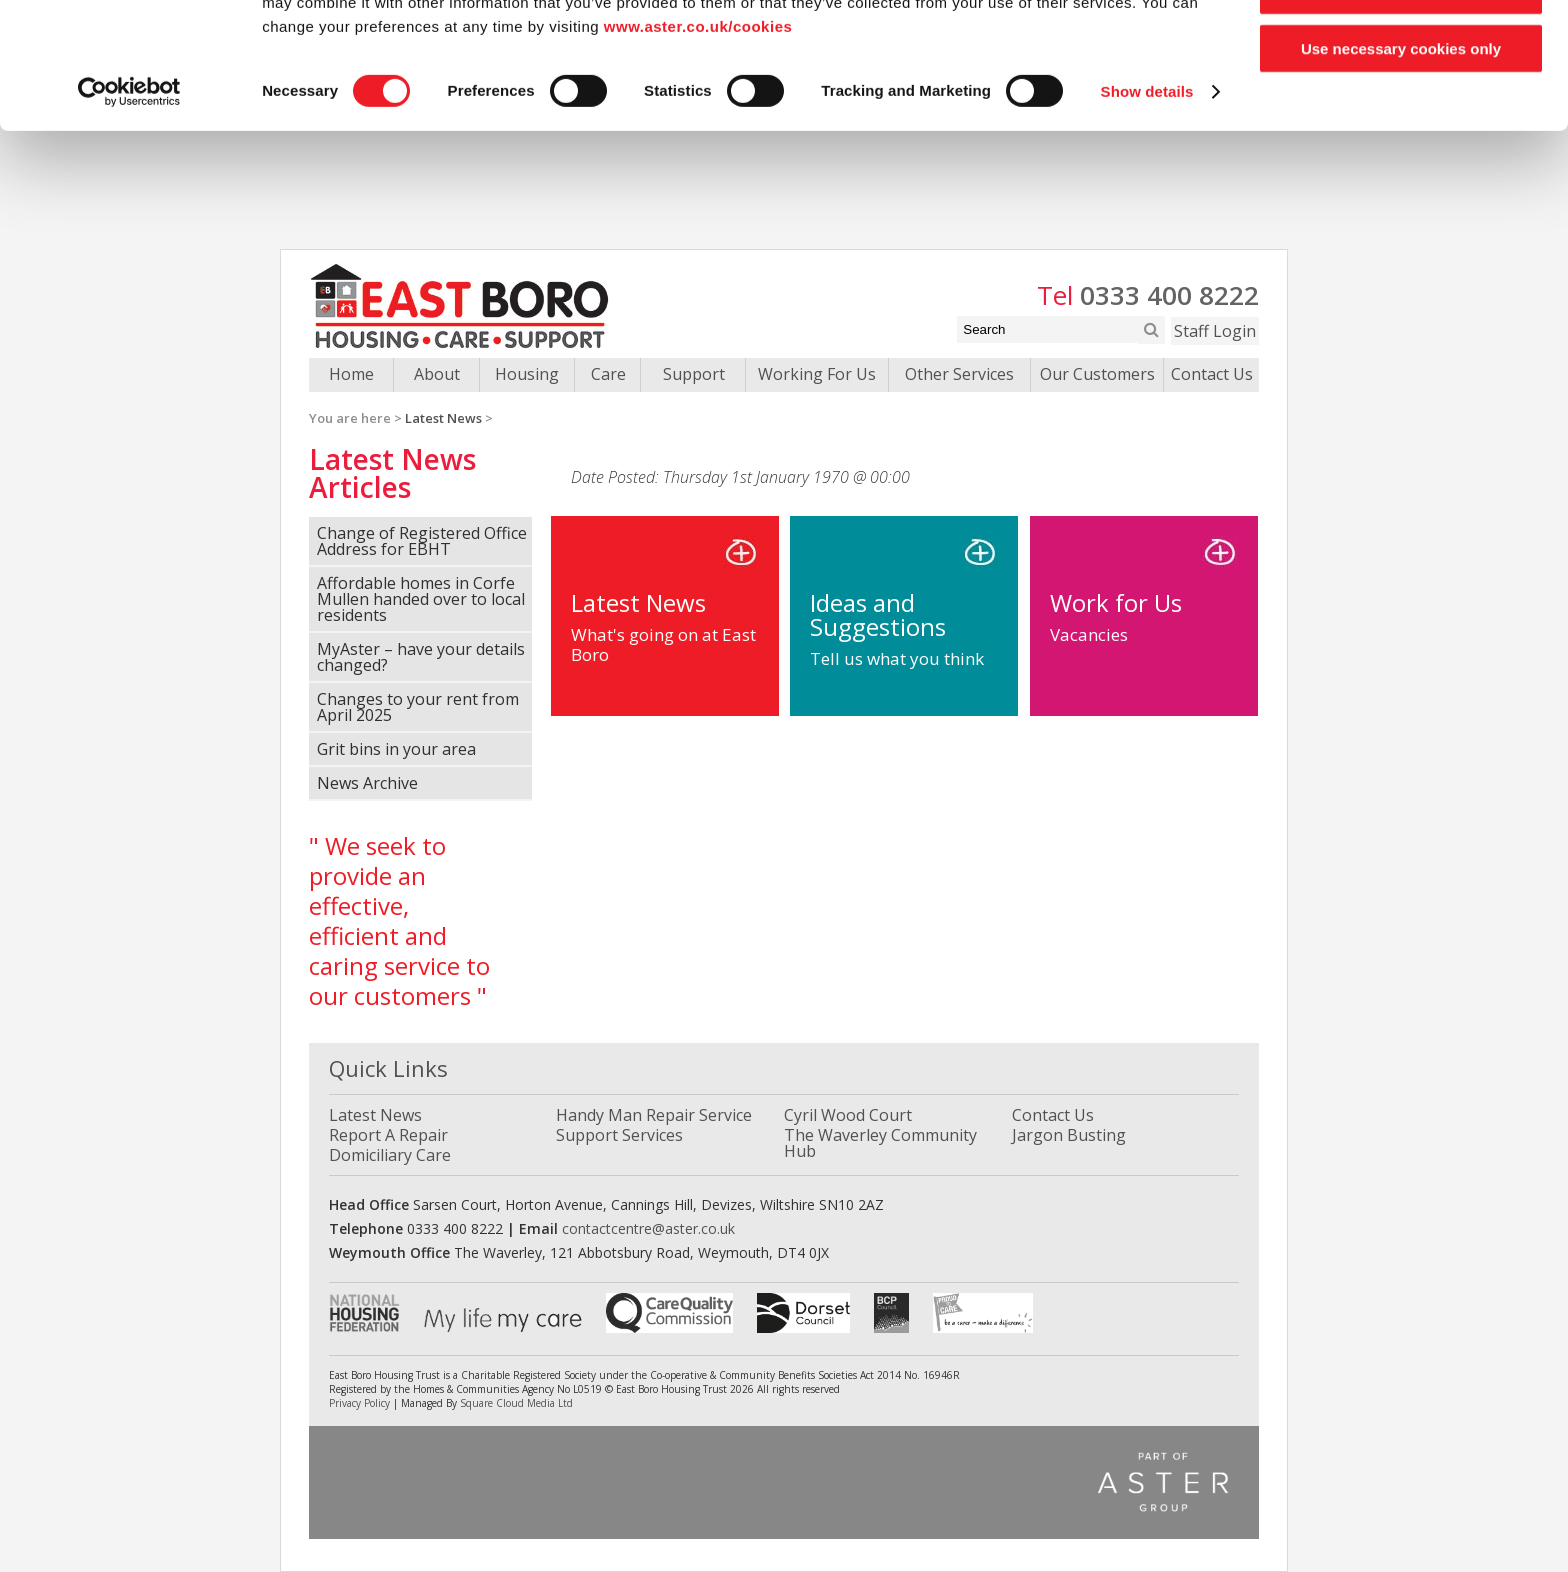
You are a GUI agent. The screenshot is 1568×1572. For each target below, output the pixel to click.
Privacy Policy (359, 1403)
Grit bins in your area (396, 749)
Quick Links (388, 1068)
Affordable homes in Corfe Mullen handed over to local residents (421, 599)
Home (351, 374)
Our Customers (1097, 374)
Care (608, 374)
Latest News (443, 418)
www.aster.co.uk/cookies (698, 144)
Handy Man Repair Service (654, 1115)
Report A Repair (388, 1135)
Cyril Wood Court (848, 1115)
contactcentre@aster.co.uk (648, 1228)
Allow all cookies (1401, 49)
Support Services (619, 1135)
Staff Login (1215, 331)
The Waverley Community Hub (880, 1143)
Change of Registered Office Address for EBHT (422, 541)
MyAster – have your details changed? (421, 657)
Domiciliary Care (390, 1155)
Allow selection (1400, 108)
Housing (527, 374)
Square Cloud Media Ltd (516, 1403)
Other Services (959, 374)
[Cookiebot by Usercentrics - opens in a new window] (129, 210)
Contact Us (1212, 374)
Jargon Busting (1069, 1135)
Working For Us (817, 374)
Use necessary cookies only (1401, 166)
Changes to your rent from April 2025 (418, 707)
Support (694, 374)
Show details (1147, 209)
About (437, 374)
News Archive (367, 783)
